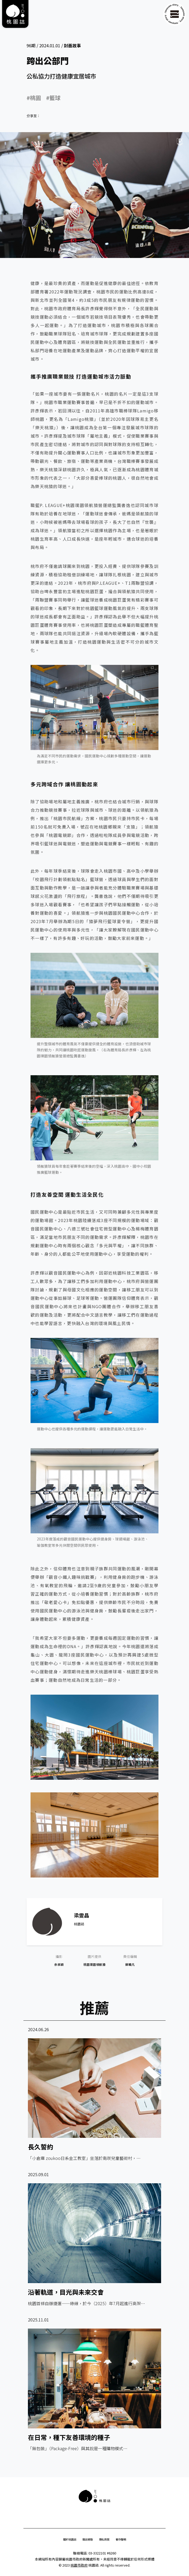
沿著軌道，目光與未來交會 (66, 2291)
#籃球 (53, 98)
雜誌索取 (87, 2539)
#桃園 (34, 98)
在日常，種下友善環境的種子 (69, 2437)
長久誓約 (40, 2146)
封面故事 (72, 45)
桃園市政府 (79, 2565)
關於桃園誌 (69, 2539)
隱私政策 (104, 2539)
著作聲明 (121, 2539)
